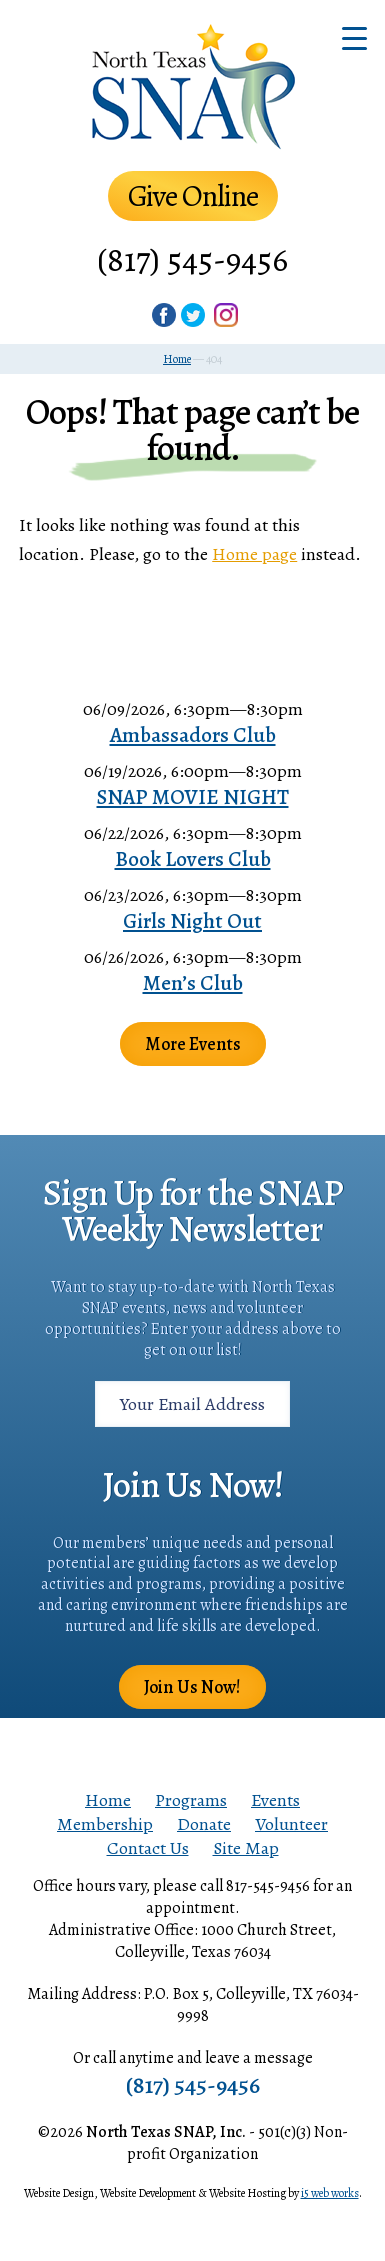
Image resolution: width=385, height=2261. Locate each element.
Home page (254, 554)
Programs (191, 1800)
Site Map (246, 1848)
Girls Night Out (192, 921)
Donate (204, 1824)
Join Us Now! (192, 1687)
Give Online (193, 196)
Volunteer (291, 1824)
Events (275, 1800)
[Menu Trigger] (354, 37)
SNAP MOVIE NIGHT (193, 797)
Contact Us (148, 1848)
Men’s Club (193, 983)
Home (108, 1800)
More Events (193, 1044)
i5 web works (330, 2193)
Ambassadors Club (193, 735)
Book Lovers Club (193, 859)
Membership (105, 1824)
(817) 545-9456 (192, 259)
